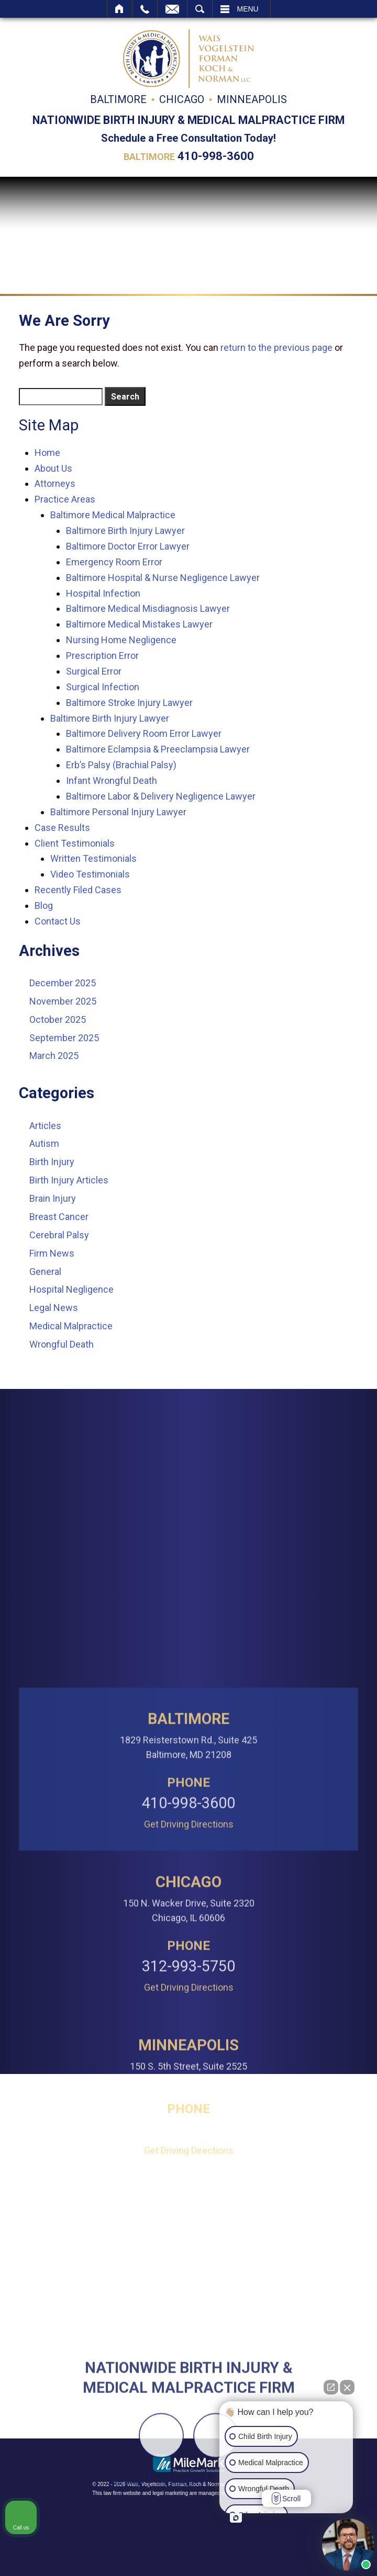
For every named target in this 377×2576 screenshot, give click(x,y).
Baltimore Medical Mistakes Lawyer (139, 624)
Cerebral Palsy (59, 1234)
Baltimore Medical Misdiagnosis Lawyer (148, 608)
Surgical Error (93, 671)
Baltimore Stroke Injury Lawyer (129, 702)
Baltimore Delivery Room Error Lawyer (143, 733)
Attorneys (55, 483)
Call (144, 9)
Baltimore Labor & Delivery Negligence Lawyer (161, 796)
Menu (248, 9)
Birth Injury (51, 1161)
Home (119, 9)
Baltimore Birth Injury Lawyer (125, 530)
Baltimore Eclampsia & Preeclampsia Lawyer (158, 749)
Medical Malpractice (71, 1325)
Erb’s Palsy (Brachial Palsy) (121, 764)
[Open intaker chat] (236, 2518)
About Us (53, 468)
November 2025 (62, 1001)
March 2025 (54, 1055)
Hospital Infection (103, 593)
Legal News (53, 1307)
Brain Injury (52, 1198)
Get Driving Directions (189, 2046)
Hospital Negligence (71, 1289)
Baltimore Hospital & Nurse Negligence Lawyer (163, 577)
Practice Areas (65, 499)
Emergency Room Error (114, 561)
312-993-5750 (188, 2188)
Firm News (51, 1253)
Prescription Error (102, 655)
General (45, 1271)
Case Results (62, 827)
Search (199, 9)
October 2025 (57, 1019)
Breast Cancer (58, 1216)
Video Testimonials (90, 874)
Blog (44, 905)
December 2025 (62, 982)
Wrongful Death (61, 1344)
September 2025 (64, 1037)
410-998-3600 (216, 156)
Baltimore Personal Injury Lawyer (118, 811)
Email (172, 9)
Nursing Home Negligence (121, 639)
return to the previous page (276, 347)
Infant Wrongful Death (111, 780)
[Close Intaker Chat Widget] (347, 2387)
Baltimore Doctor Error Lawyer (128, 546)
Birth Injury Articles (68, 1180)
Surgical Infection (102, 686)
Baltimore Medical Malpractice (112, 514)
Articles (45, 1125)
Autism (44, 1143)
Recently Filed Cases (78, 889)
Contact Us (58, 921)
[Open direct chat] (331, 2387)
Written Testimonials (93, 858)
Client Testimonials (75, 843)
